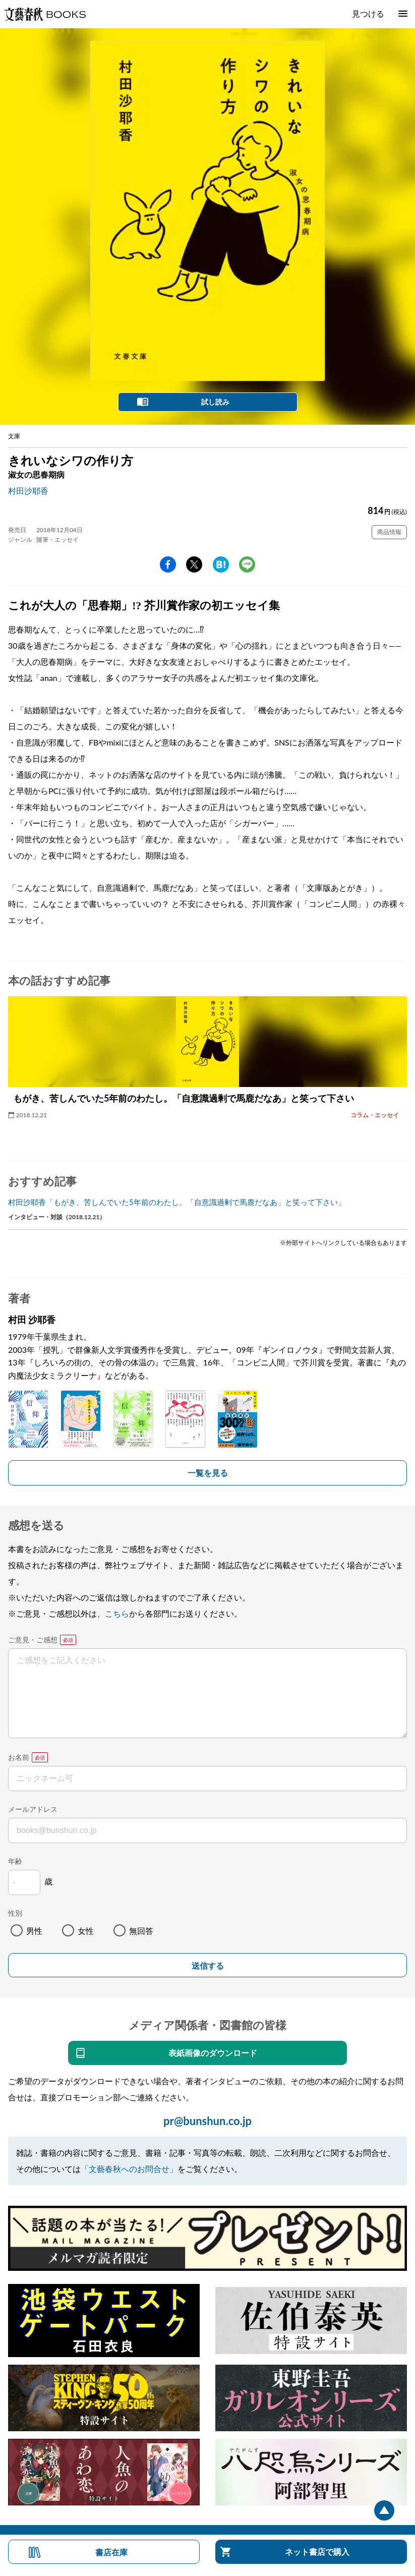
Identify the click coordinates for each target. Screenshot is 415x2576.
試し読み (215, 401)
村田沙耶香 (28, 490)
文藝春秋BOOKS (45, 14)
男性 (34, 1930)
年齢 (15, 1861)
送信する (208, 1966)
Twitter (194, 564)
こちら (117, 1613)
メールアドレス (32, 1809)
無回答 (141, 1930)
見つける (368, 13)
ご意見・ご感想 (32, 1639)
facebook (168, 564)
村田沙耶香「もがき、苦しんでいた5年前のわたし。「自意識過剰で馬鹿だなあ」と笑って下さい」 (176, 1202)
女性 (86, 1930)
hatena (221, 564)
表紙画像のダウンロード (212, 2052)
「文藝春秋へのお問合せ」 (129, 2168)
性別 (15, 1913)
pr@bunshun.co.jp (207, 2121)
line (247, 564)
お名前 (18, 1757)
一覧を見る (208, 1472)
